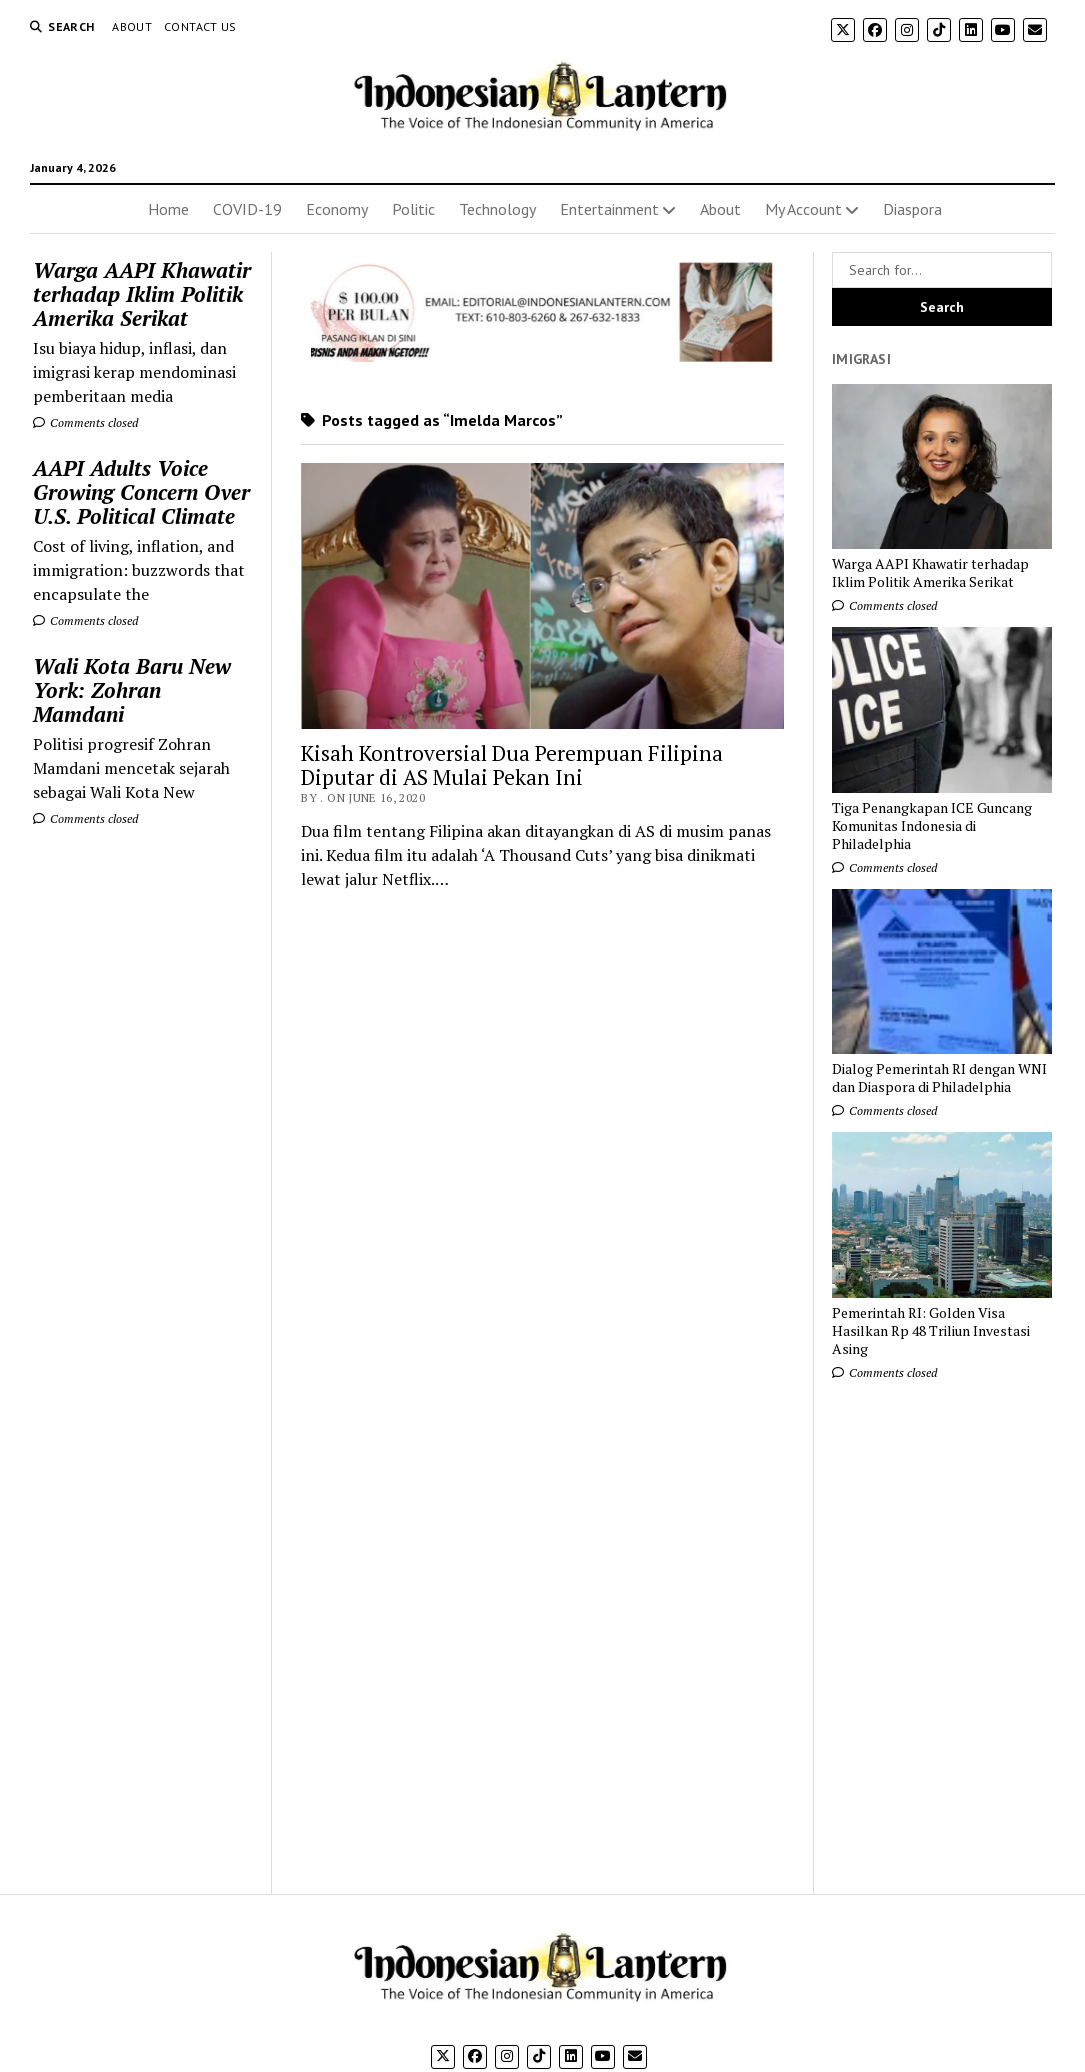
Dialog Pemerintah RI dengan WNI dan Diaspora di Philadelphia (939, 1078)
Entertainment (609, 209)
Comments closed (85, 422)
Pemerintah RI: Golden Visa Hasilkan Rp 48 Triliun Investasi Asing (931, 1331)
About (132, 26)
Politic (413, 209)
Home (168, 209)
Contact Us (200, 26)
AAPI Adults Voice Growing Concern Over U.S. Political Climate (141, 492)
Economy (337, 209)
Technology (497, 209)
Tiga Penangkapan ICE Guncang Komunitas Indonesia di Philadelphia (932, 826)
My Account (803, 209)
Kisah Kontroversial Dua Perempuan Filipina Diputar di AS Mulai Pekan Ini (512, 765)
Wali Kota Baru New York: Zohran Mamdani (132, 690)
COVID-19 (247, 209)
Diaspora (912, 209)
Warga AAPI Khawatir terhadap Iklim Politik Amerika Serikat (142, 294)
